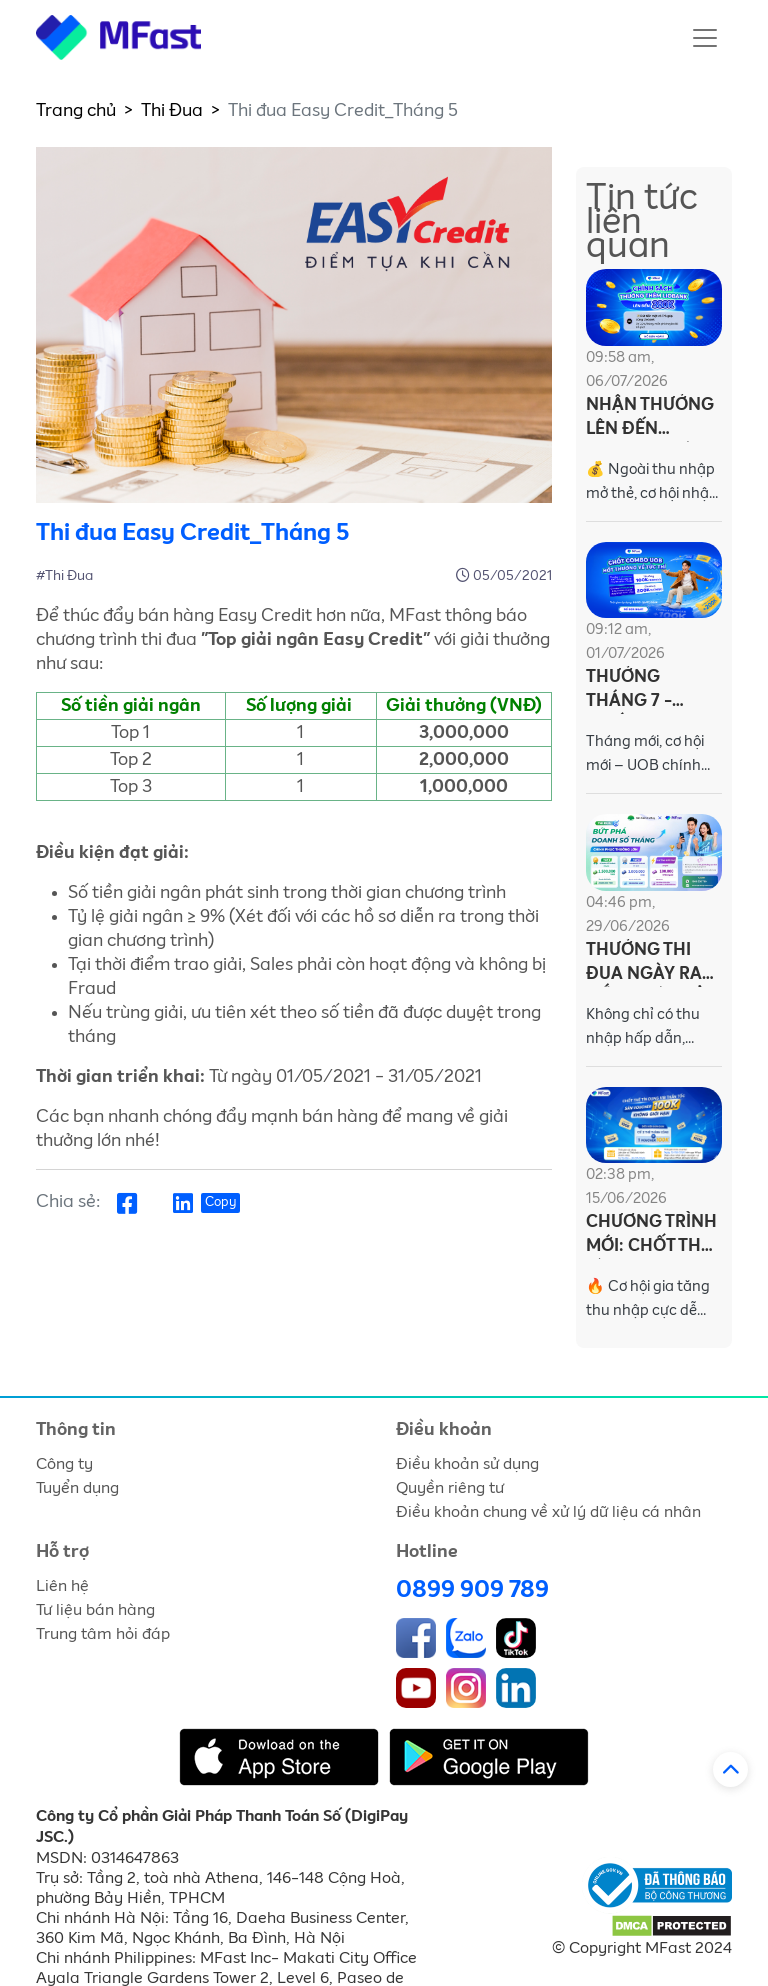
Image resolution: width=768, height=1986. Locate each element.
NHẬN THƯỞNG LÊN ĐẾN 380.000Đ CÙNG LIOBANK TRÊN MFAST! (653, 419)
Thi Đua (172, 111)
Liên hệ (62, 1586)
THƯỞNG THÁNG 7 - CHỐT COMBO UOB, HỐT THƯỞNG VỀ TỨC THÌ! (643, 691)
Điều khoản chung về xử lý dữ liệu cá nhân (548, 1512)
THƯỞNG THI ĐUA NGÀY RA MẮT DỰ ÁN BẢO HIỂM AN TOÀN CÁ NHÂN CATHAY (652, 964)
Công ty (64, 1464)
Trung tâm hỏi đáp (103, 1634)
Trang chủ (76, 111)
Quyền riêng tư (450, 1488)
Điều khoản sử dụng (467, 1464)
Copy (220, 1202)
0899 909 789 (472, 1590)
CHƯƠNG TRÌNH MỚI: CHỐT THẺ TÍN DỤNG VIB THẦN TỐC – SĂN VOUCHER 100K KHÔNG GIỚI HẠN (651, 1236)
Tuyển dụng (77, 1488)
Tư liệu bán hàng (95, 1610)
